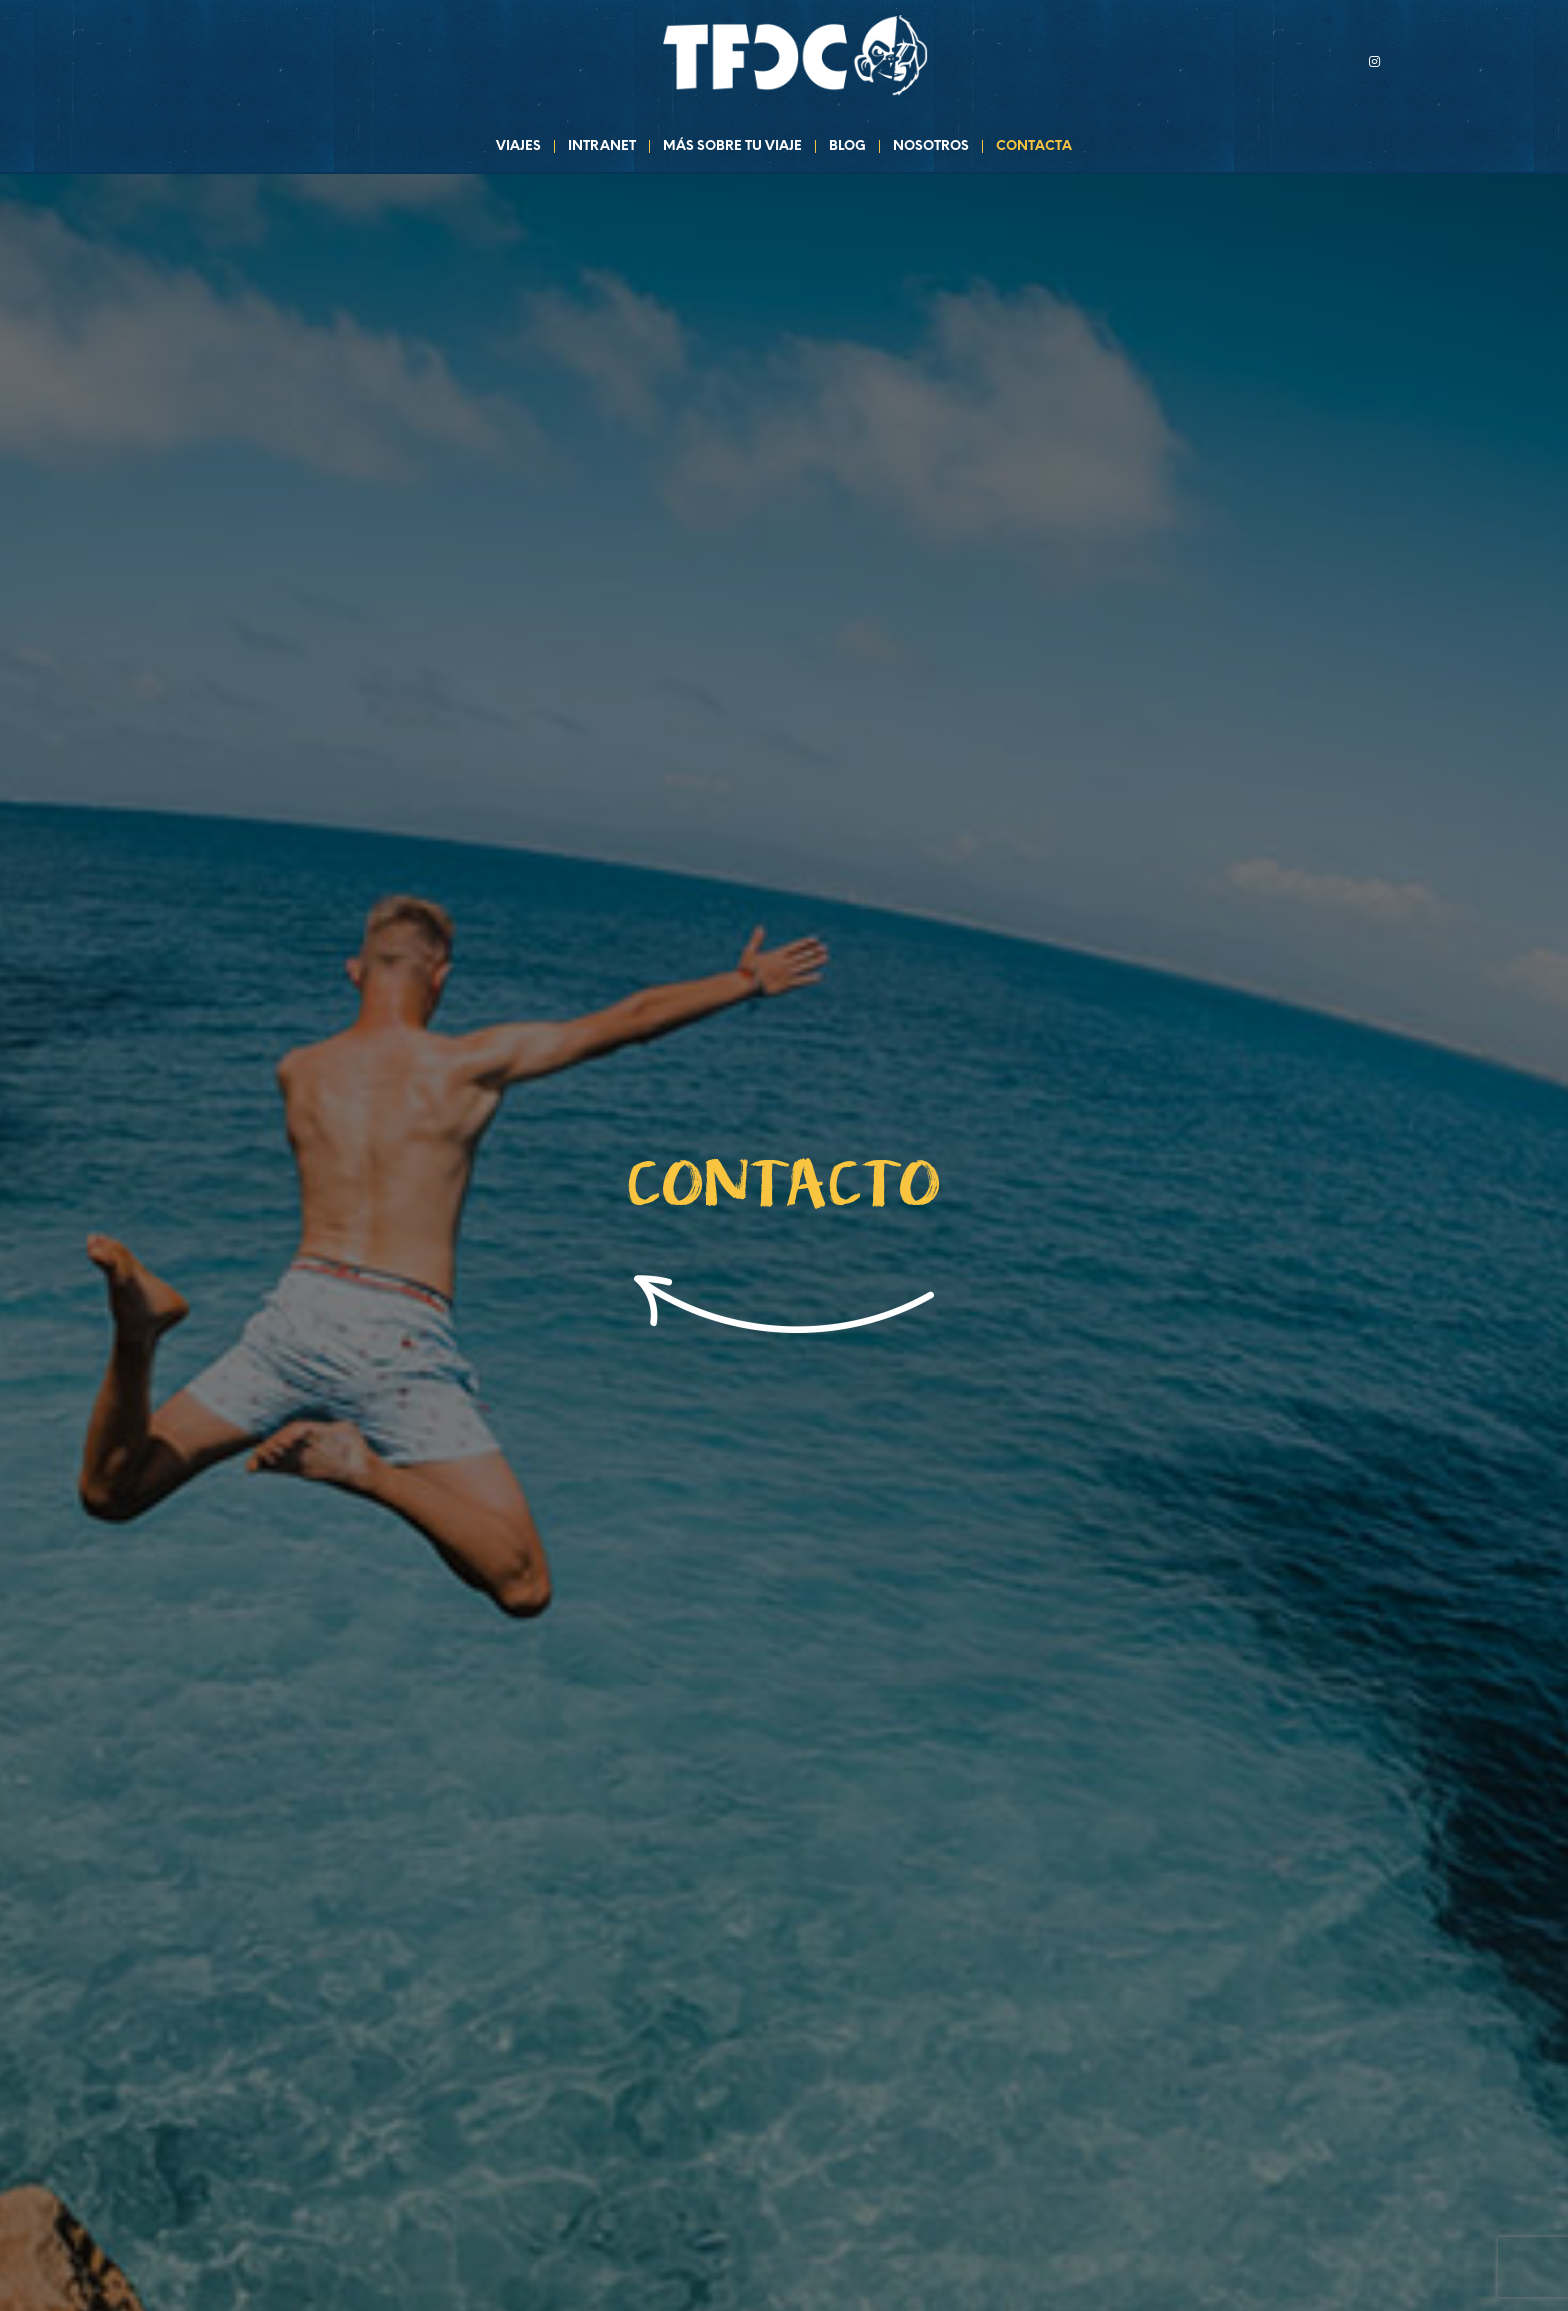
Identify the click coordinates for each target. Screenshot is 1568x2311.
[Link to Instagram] (1374, 61)
